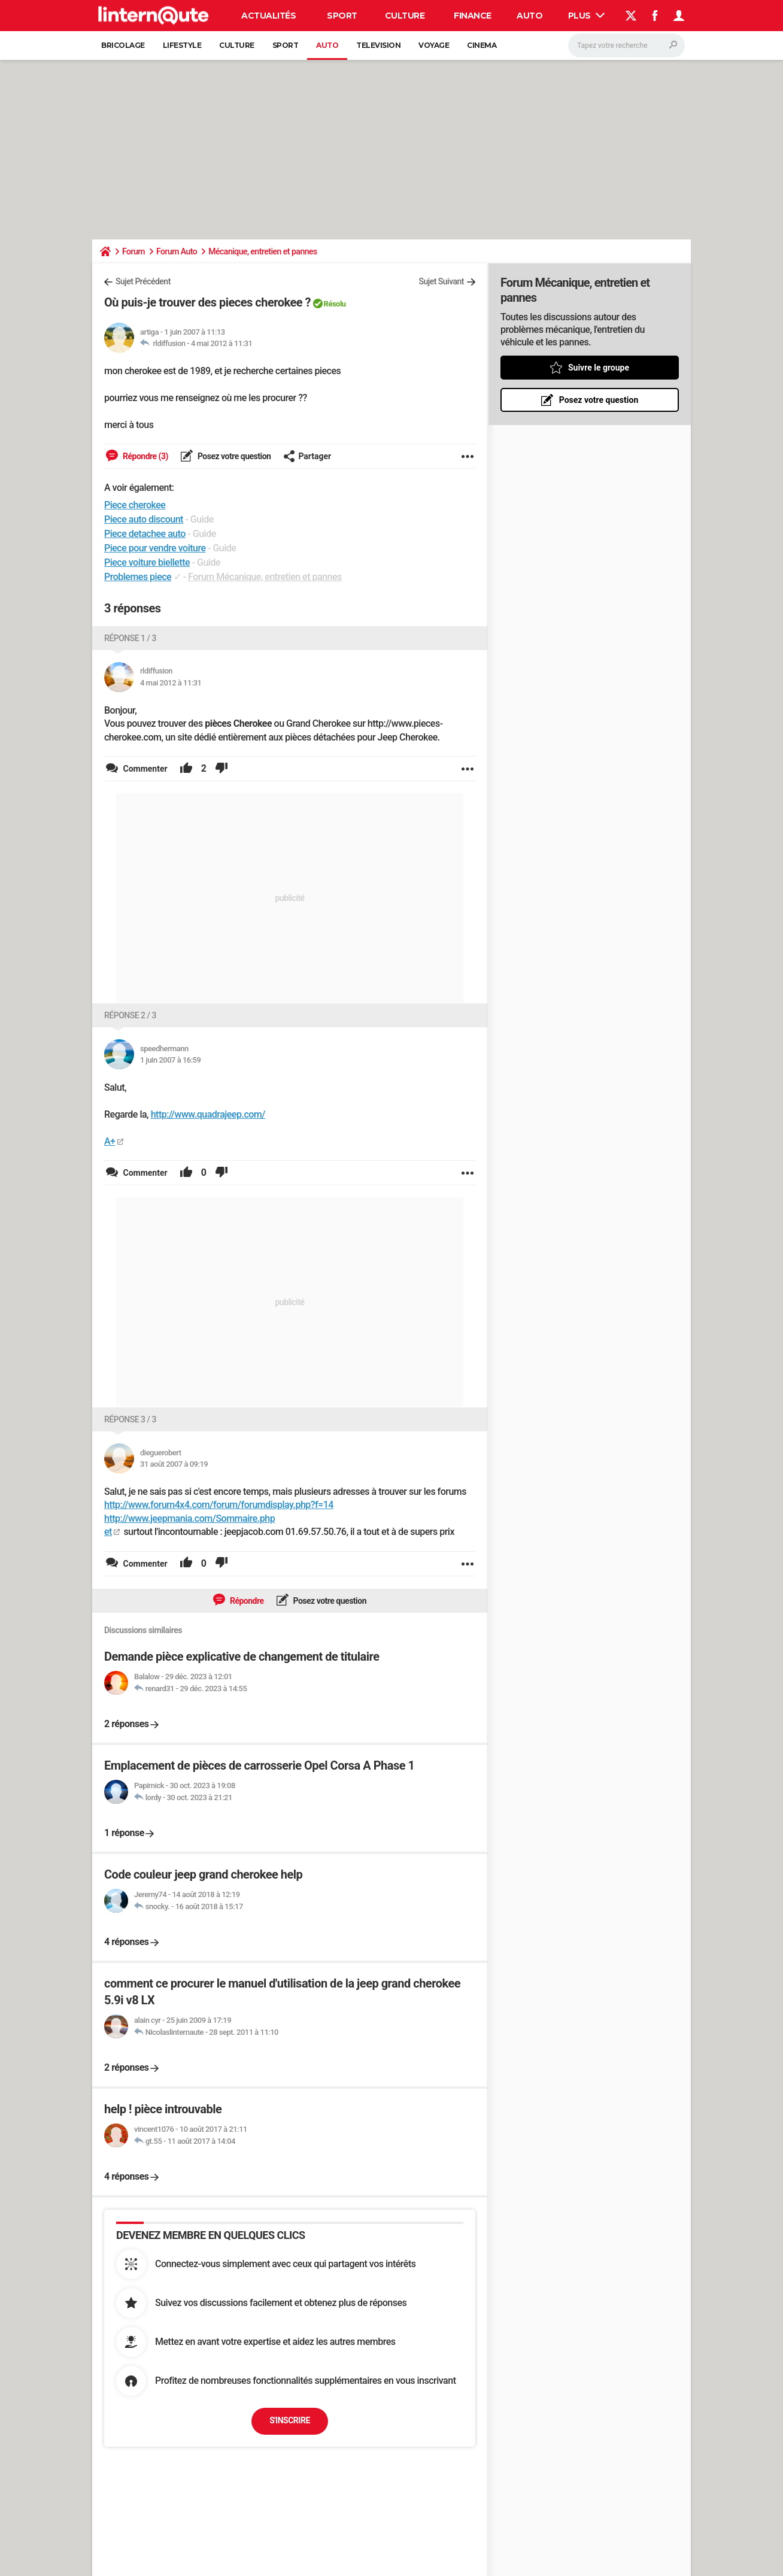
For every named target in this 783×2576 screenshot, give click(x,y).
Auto (529, 15)
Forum (133, 251)
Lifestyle (182, 45)
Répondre (246, 1601)
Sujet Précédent (143, 281)
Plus (586, 15)
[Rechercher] (626, 45)
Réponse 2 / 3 (130, 1015)
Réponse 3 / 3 (130, 1419)
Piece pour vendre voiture (155, 548)
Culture (405, 15)
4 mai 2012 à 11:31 (222, 343)
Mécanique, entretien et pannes (262, 251)
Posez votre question (233, 456)
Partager (307, 456)
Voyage (433, 45)
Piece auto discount (143, 519)
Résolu (335, 303)
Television (378, 45)
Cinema (481, 45)
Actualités (268, 15)
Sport (342, 15)
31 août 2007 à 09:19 (174, 1464)
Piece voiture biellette (147, 562)
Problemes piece (137, 576)
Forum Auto (176, 251)
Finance (472, 15)
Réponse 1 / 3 (130, 638)
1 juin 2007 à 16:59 (170, 1059)
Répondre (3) (144, 456)
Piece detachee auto (145, 533)
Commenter (144, 768)
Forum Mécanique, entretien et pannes (265, 576)
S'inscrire (289, 2420)
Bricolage (123, 45)
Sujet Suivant (441, 281)
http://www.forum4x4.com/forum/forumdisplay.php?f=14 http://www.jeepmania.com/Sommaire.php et (218, 1518)
